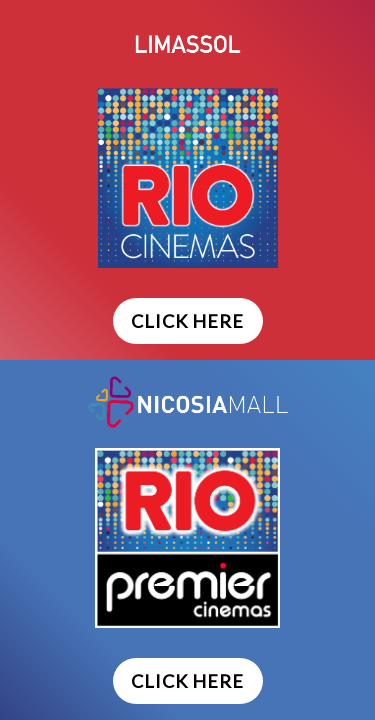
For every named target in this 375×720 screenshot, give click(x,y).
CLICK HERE (187, 321)
